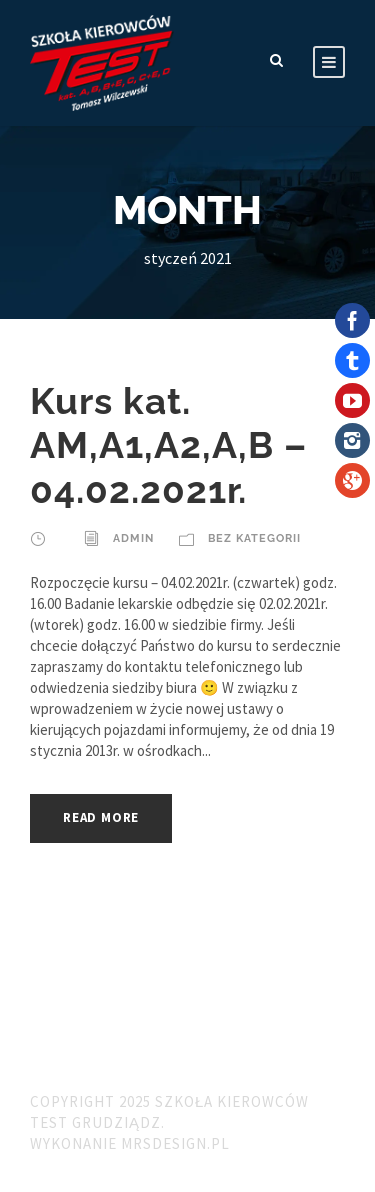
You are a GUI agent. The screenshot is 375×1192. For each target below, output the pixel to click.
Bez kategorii (254, 538)
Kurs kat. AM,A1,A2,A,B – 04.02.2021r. (168, 445)
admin (133, 538)
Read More (101, 817)
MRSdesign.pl (175, 1143)
